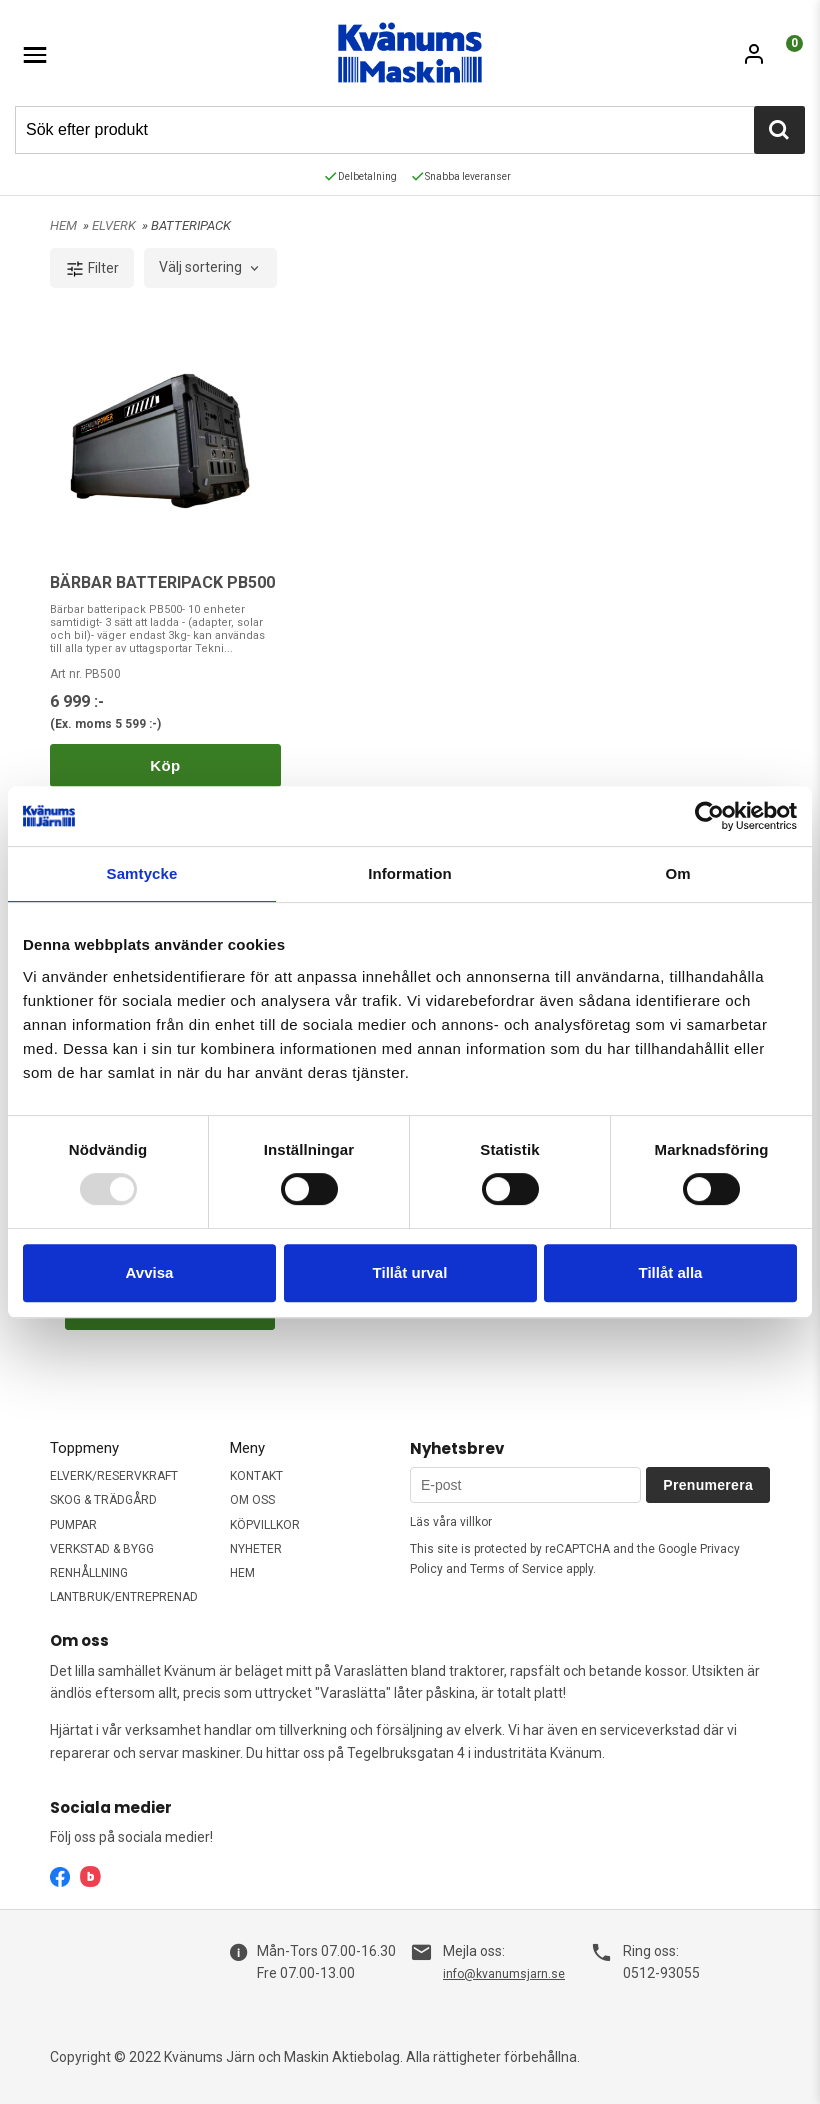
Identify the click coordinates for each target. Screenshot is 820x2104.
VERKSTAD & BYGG (102, 1549)
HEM (63, 225)
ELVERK (115, 225)
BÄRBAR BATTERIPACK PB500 (162, 582)
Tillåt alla (671, 1272)
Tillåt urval (410, 1272)
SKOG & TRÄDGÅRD (103, 1500)
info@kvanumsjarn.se (504, 1974)
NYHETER (256, 1549)
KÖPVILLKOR (265, 1525)
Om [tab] (677, 873)
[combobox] (210, 268)
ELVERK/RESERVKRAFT (114, 1476)
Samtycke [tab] (142, 873)
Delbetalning (361, 176)
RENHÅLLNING (89, 1573)
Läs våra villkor (451, 1522)
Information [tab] (410, 873)
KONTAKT (256, 1476)
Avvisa (150, 1272)
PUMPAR (73, 1525)
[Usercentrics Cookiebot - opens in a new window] (709, 816)
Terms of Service (516, 1569)
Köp (165, 765)
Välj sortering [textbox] (200, 267)
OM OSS (252, 1500)
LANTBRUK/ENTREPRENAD (124, 1597)
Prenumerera (708, 1485)
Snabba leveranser (461, 176)
